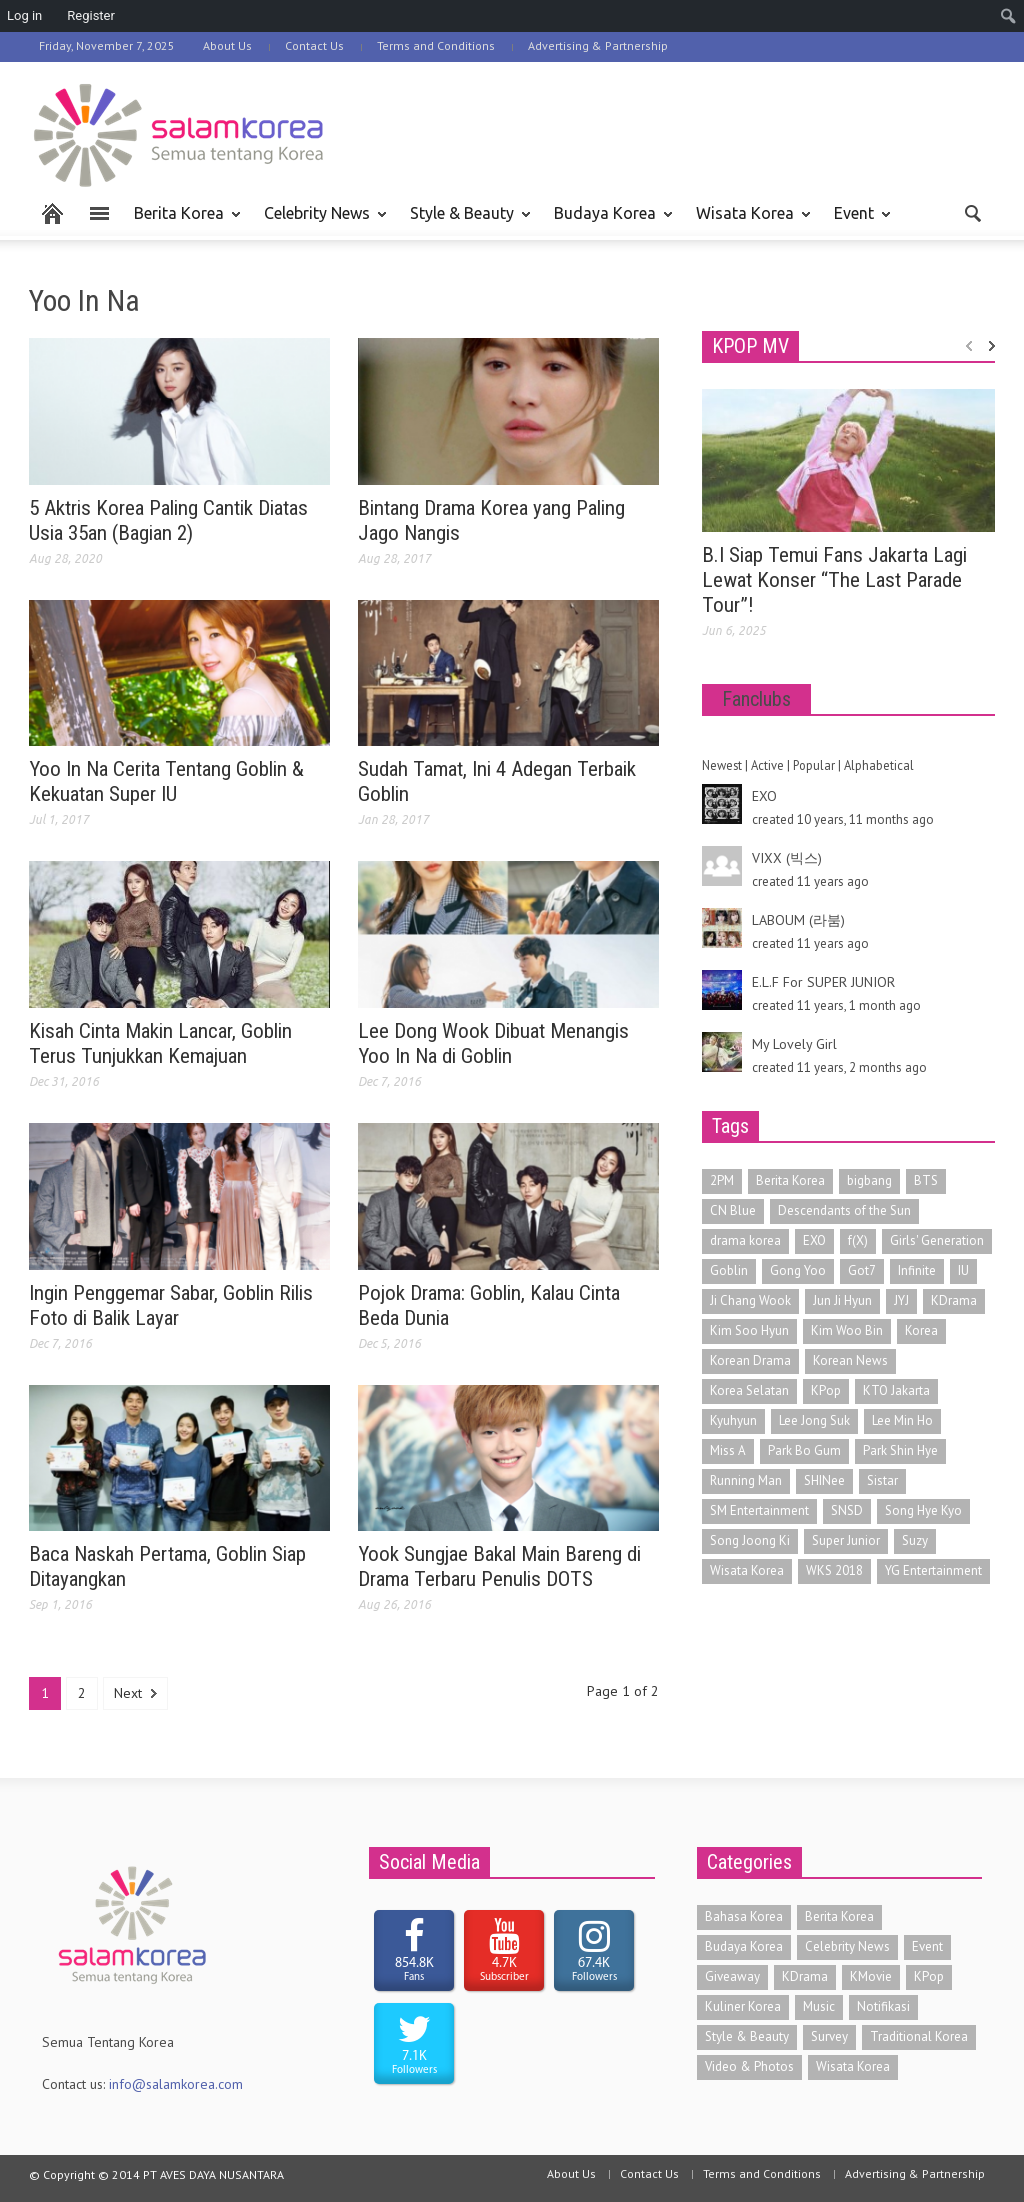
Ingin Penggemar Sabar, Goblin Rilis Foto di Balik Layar (171, 1305)
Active (767, 765)
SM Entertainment (759, 1510)
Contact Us (314, 45)
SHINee (824, 1480)
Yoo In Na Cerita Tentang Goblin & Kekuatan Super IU (166, 781)
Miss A (728, 1450)
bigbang (869, 1180)
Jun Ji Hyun (842, 1300)
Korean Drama (750, 1360)
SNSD (847, 1510)
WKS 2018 (834, 1570)
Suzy (915, 1540)
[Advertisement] (659, 132)
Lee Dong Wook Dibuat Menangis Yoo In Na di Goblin (493, 1043)
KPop (826, 1390)
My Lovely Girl (794, 1044)
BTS (926, 1180)
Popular (814, 765)
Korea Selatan (749, 1390)
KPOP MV (750, 346)
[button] (974, 212)
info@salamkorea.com (176, 2084)
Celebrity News (320, 222)
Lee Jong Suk (814, 1420)
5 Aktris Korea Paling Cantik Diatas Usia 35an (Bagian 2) (168, 520)
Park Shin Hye (900, 1450)
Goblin (729, 1270)
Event (857, 222)
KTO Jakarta (896, 1390)
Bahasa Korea (744, 1916)
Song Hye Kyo (923, 1510)
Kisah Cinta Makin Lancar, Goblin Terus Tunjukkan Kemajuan (160, 1043)
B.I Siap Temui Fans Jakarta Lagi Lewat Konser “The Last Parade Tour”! (834, 580)
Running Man (746, 1480)
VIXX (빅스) (787, 858)
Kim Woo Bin (847, 1330)
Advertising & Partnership (598, 45)
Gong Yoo (798, 1270)
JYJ (901, 1300)
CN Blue (733, 1210)
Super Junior (846, 1540)
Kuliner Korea (743, 2006)
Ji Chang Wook (750, 1300)
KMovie (871, 1976)
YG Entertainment (933, 1570)
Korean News (850, 1360)
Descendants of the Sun (844, 1210)
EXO (764, 796)
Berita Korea (182, 222)
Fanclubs (756, 699)
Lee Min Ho (902, 1420)
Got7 (862, 1270)
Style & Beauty (465, 222)
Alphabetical (879, 765)
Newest (722, 765)
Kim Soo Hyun (749, 1330)
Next (135, 1693)
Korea (921, 1330)
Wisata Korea (748, 222)
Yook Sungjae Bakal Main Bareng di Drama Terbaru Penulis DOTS (499, 1566)
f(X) (858, 1240)
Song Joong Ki (750, 1540)
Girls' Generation (937, 1240)
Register (91, 15)
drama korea (745, 1240)
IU (963, 1270)
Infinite (917, 1270)
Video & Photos (749, 2066)
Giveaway (732, 1976)
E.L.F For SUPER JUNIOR (823, 982)
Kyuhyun (733, 1420)
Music (819, 2006)
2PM (722, 1180)
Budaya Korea (608, 222)
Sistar (882, 1480)
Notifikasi (883, 2006)
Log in (24, 15)
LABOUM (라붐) (798, 920)
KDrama (954, 1300)
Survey (829, 2036)
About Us (227, 45)
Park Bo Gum (804, 1450)
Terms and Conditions (436, 45)
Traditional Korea (919, 2036)
